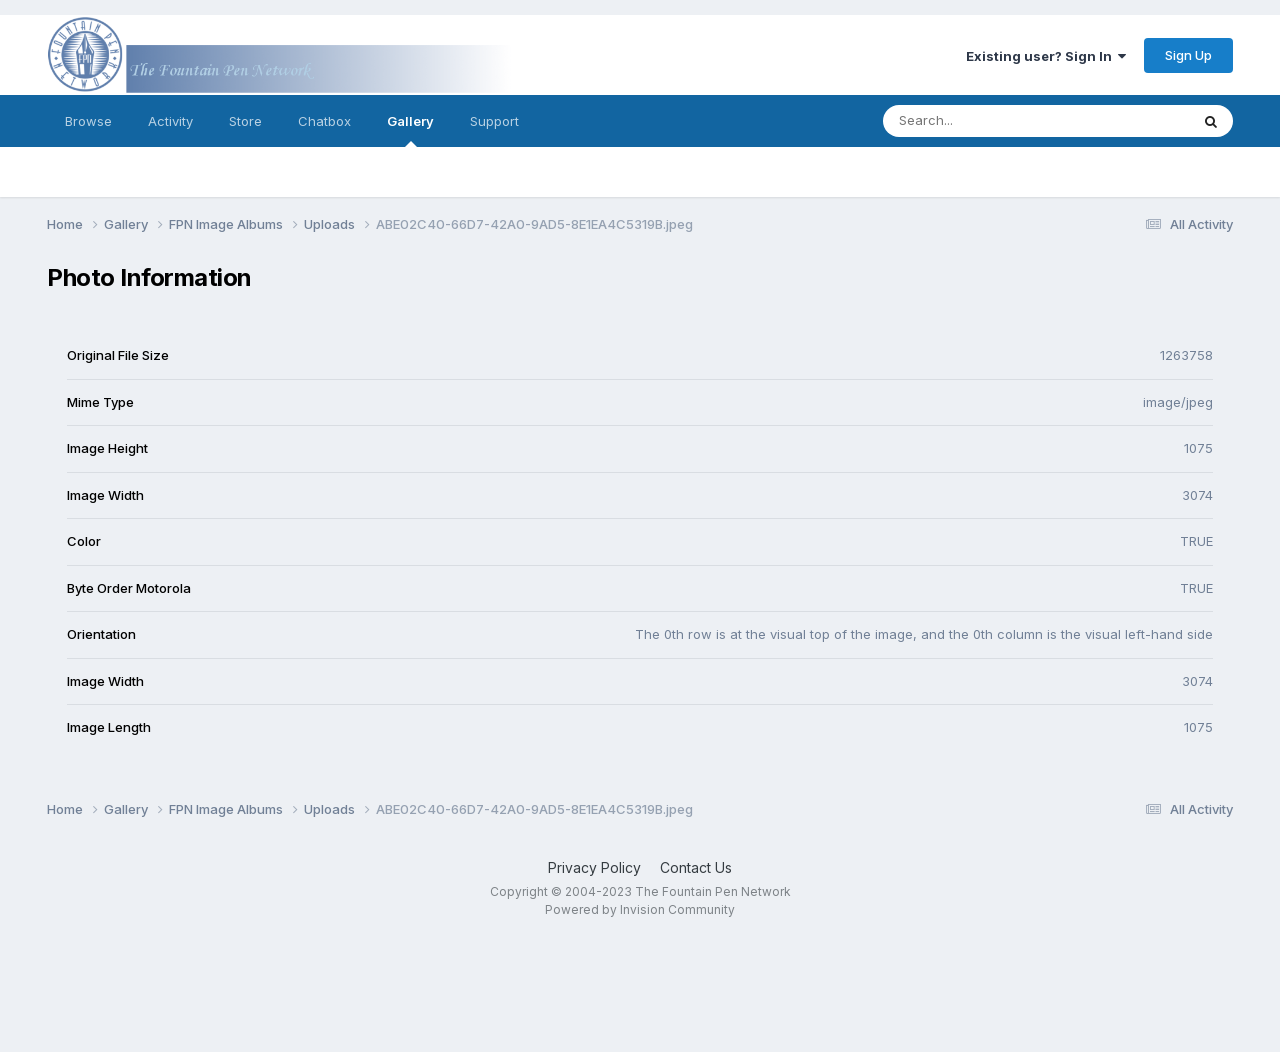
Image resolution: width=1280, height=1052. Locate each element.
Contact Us (696, 867)
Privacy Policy (594, 867)
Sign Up (1188, 55)
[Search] (981, 121)
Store (245, 121)
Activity (170, 121)
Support (494, 121)
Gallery (410, 130)
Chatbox (324, 121)
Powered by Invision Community (640, 909)
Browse (88, 121)
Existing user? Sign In (1046, 56)
